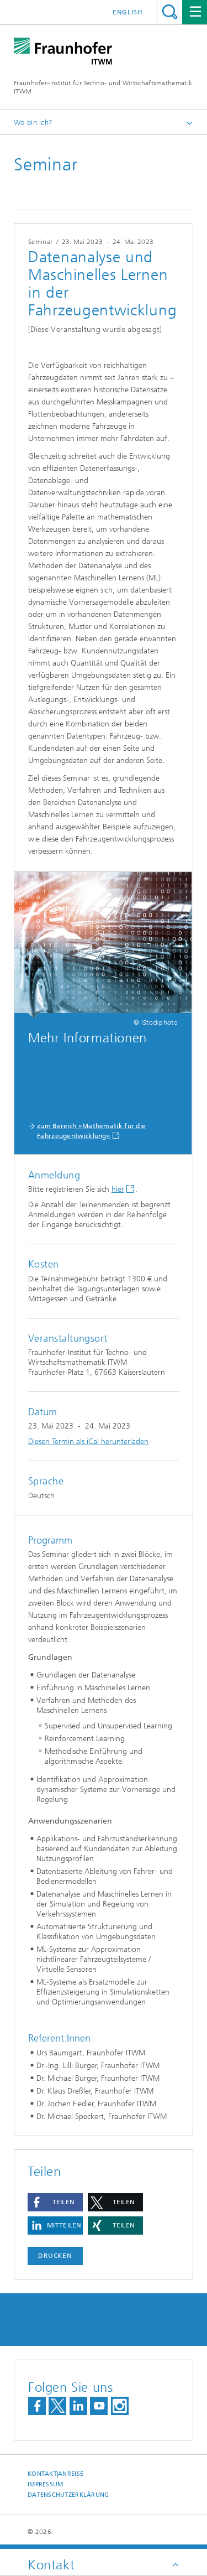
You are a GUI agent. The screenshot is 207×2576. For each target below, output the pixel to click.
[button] (55, 2202)
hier (118, 1189)
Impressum (45, 2484)
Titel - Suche (169, 12)
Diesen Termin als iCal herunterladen (88, 1441)
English (128, 12)
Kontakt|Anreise (55, 2474)
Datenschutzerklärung (68, 2495)
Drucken (55, 2256)
